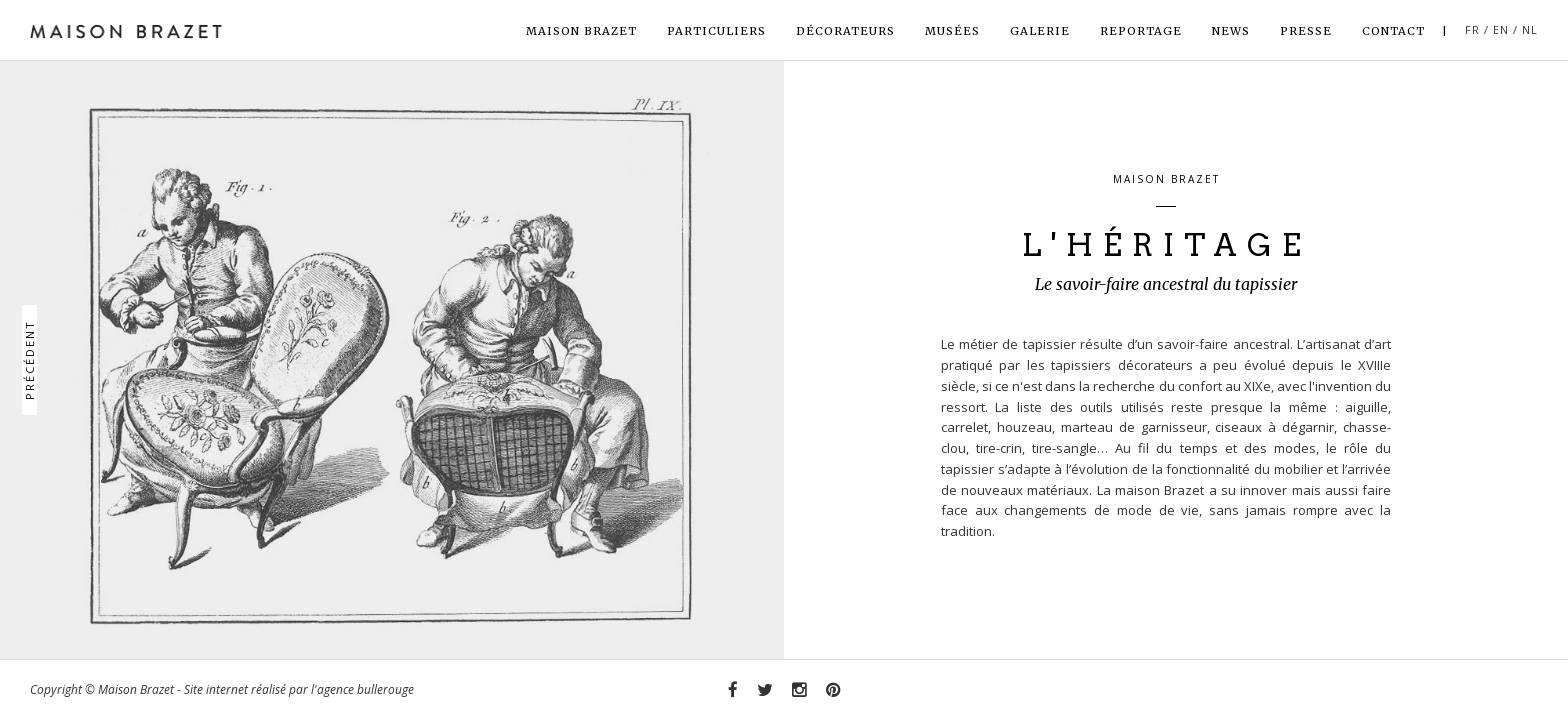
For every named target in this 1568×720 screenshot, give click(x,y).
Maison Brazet (581, 31)
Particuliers (716, 31)
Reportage (1141, 31)
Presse (1306, 31)
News (1231, 31)
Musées (952, 31)
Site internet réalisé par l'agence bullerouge (299, 689)
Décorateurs (845, 31)
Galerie (1040, 31)
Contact (1393, 31)
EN (1501, 29)
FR (1472, 29)
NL (1530, 29)
